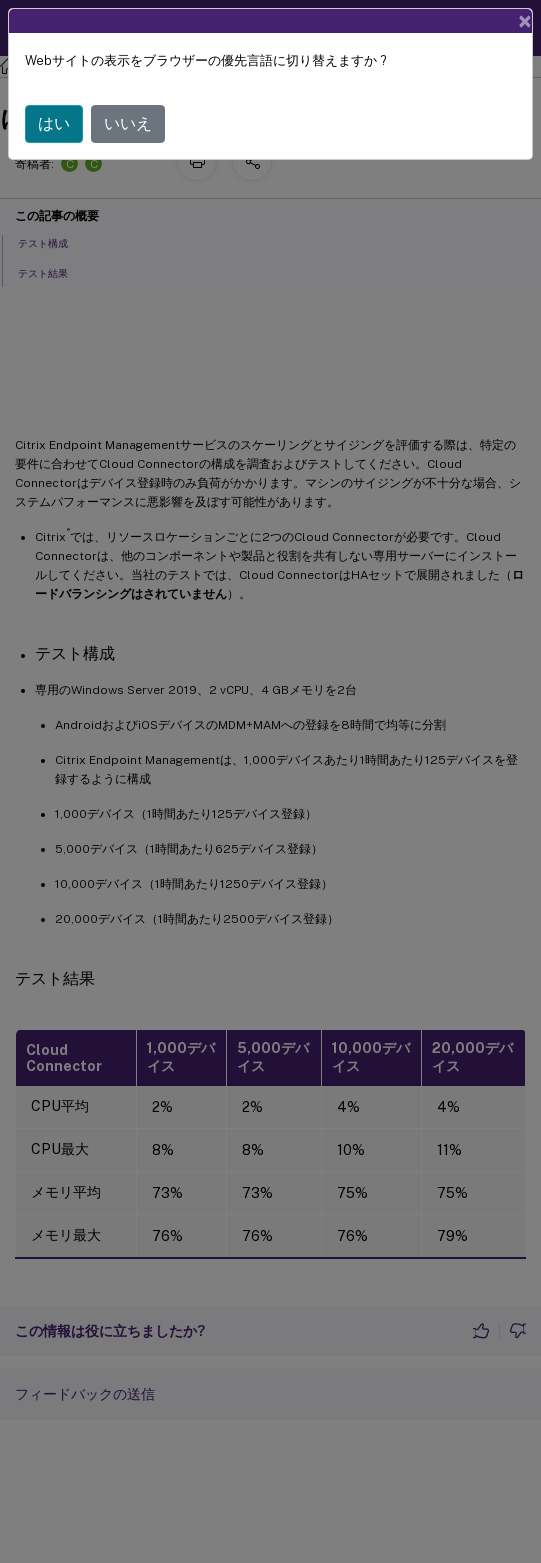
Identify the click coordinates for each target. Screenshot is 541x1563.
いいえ (128, 123)
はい (54, 123)
